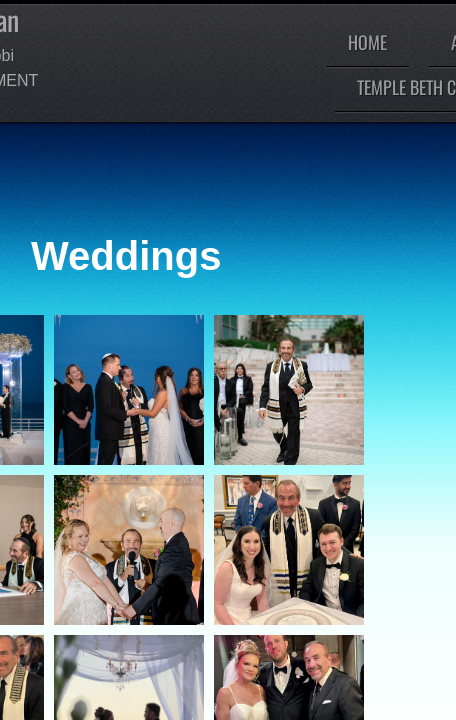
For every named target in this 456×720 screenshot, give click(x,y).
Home (367, 42)
